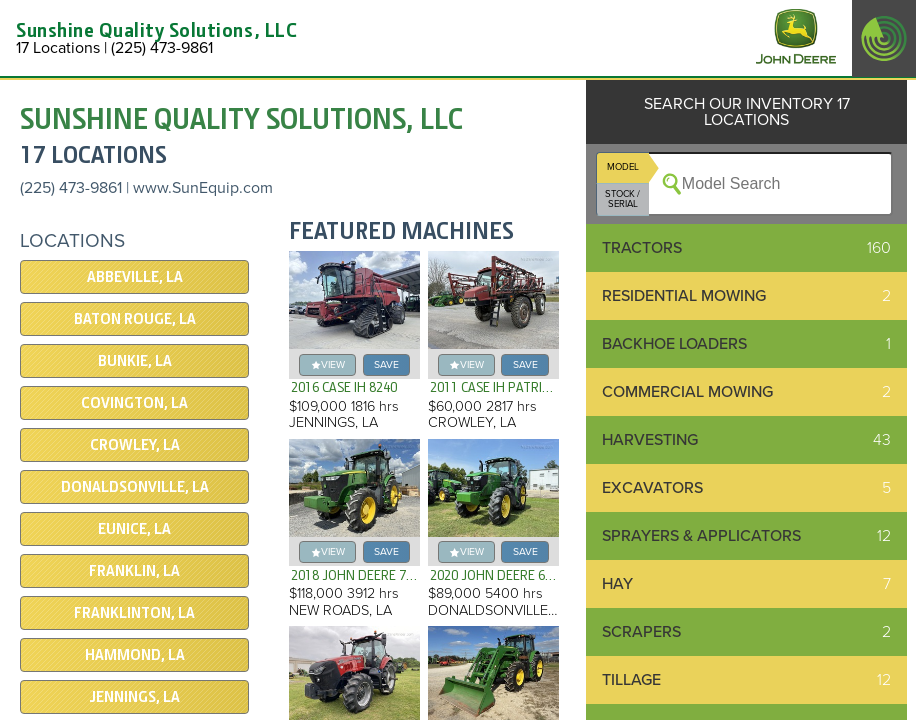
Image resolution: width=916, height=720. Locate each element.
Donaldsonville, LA (135, 487)
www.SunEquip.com (203, 188)
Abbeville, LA (135, 277)
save (386, 364)
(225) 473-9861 (71, 188)
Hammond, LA (135, 655)
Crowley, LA (135, 445)
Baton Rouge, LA (135, 319)
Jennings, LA (134, 697)
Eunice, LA (134, 529)
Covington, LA (134, 403)
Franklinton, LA (134, 613)
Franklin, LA (134, 571)
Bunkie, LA (135, 361)
